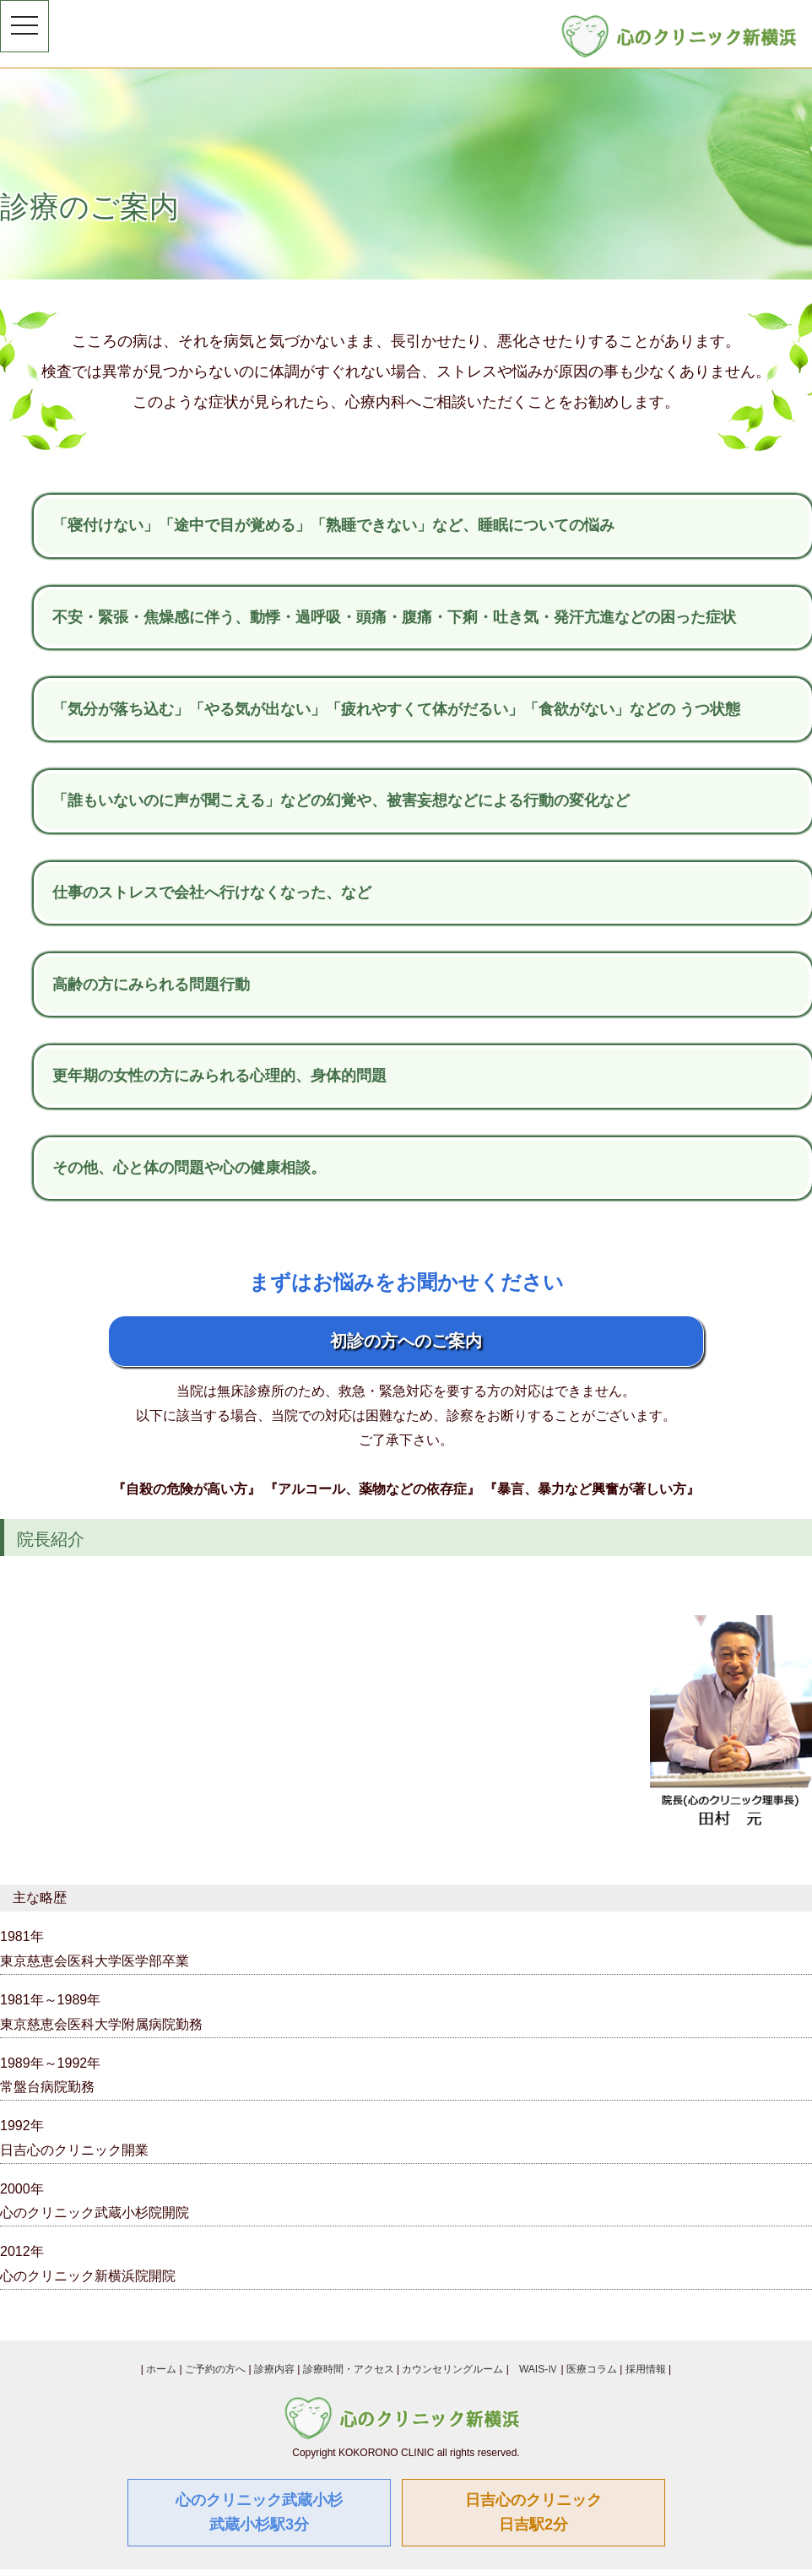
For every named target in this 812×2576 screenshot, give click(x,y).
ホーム (161, 2369)
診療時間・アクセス (348, 2369)
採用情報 (645, 2369)
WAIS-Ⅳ (538, 2369)
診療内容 (274, 2369)
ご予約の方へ (215, 2369)
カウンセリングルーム (452, 2369)
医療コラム (591, 2369)
